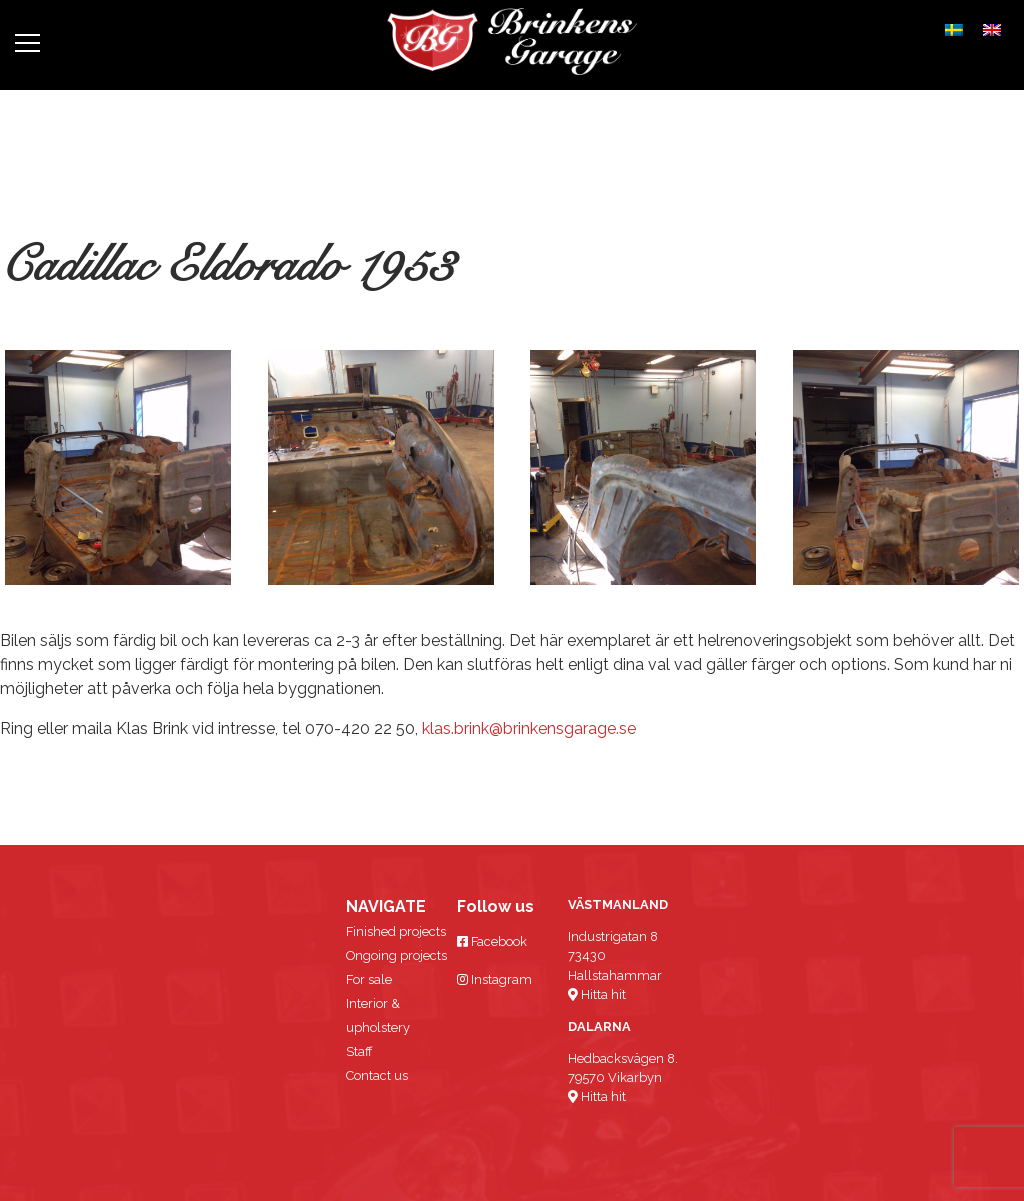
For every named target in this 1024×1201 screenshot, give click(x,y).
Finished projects (396, 931)
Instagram (494, 979)
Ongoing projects (396, 955)
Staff (359, 1051)
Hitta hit (597, 994)
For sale (369, 979)
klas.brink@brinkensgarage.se (529, 728)
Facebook (492, 941)
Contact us (377, 1075)
